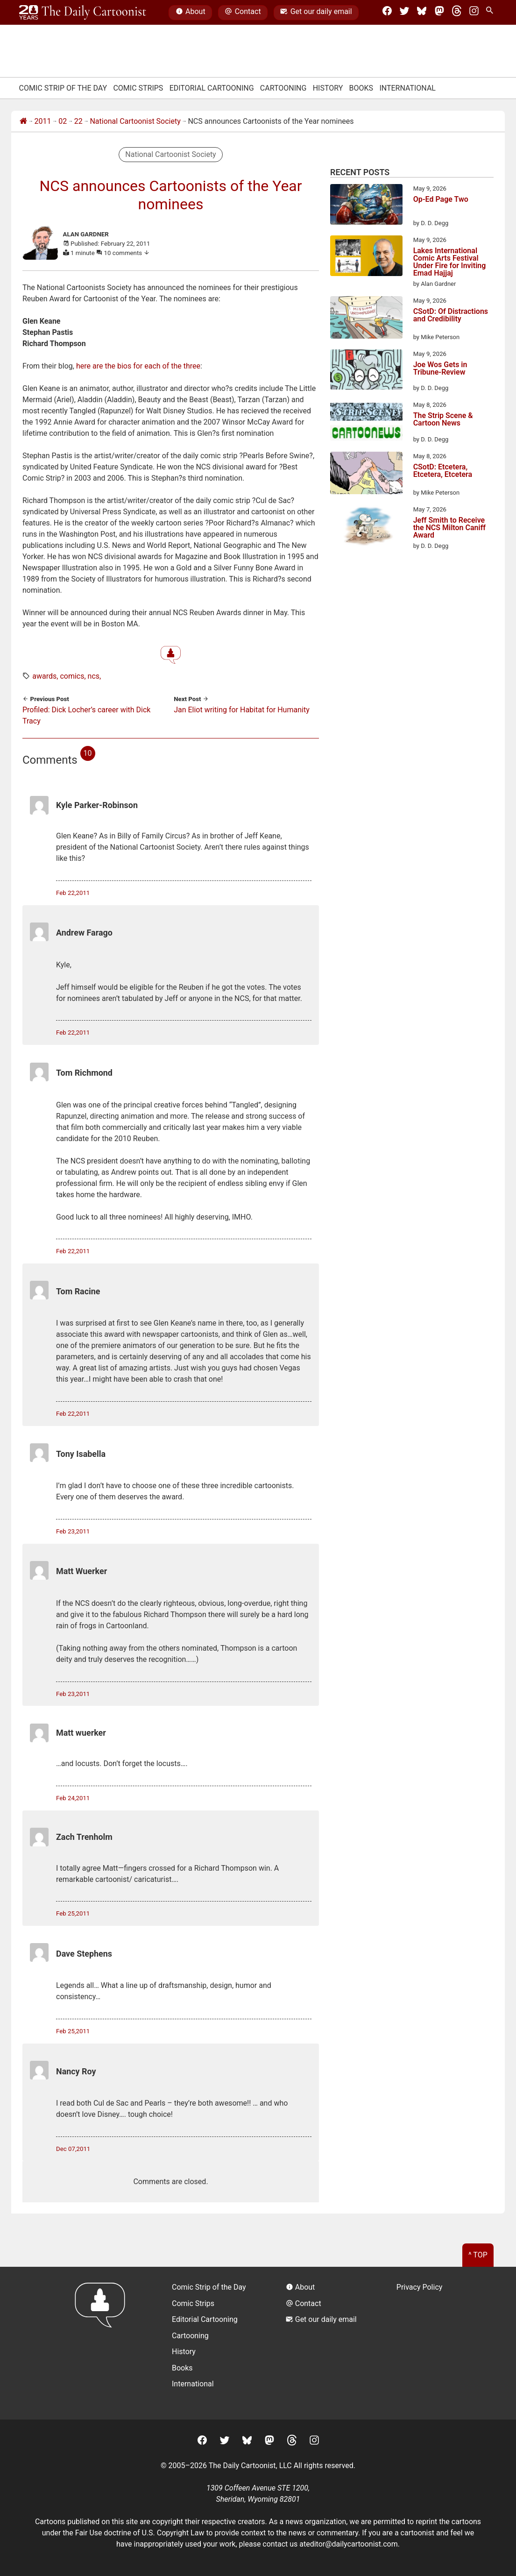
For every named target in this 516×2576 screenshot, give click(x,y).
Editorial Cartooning (212, 88)
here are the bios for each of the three (138, 366)
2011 (43, 121)
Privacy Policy (419, 2287)
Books (361, 88)
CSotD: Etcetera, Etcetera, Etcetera (443, 471)
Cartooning (283, 88)
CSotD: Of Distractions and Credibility (450, 315)
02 (62, 121)
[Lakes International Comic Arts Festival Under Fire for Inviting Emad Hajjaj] (366, 257)
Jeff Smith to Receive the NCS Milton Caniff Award (449, 528)
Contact (243, 12)
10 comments (127, 252)
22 (78, 121)
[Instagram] (474, 12)
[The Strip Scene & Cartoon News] (366, 422)
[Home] (23, 121)
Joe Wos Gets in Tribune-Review (440, 368)
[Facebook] (387, 12)
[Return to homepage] (103, 2343)
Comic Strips (138, 88)
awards (44, 676)
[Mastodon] (439, 12)
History (328, 88)
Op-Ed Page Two (440, 200)
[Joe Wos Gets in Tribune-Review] (366, 371)
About (190, 12)
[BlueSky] (421, 12)
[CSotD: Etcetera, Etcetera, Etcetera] (366, 474)
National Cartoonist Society (135, 121)
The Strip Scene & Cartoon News (443, 419)
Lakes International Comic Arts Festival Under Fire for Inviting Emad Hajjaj (449, 262)
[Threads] (456, 12)
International (407, 88)
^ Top (478, 2254)
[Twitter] (404, 12)
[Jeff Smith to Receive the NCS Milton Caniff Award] (366, 527)
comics (72, 676)
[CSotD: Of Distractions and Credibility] (366, 319)
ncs (93, 676)
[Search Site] (491, 12)
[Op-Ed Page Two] (366, 206)
